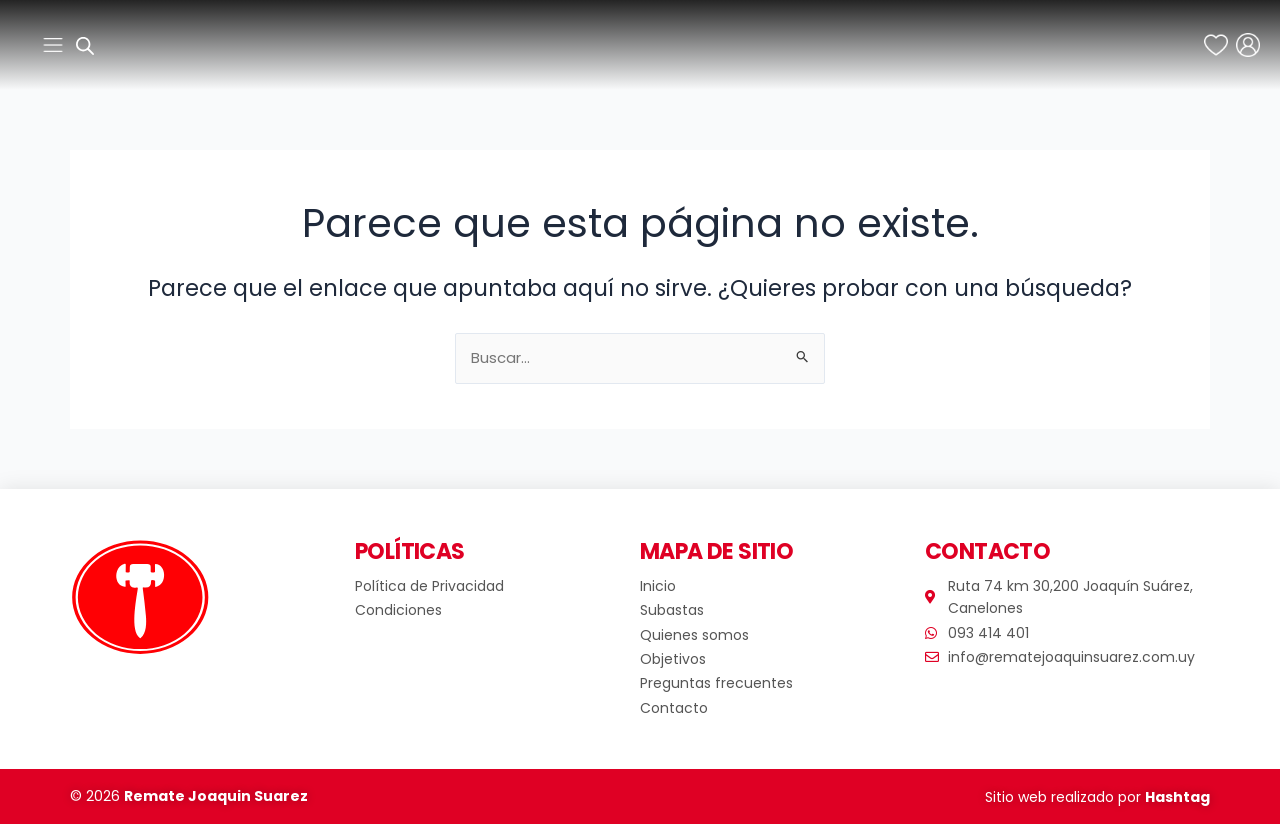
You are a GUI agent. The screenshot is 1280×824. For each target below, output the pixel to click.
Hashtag (1177, 797)
